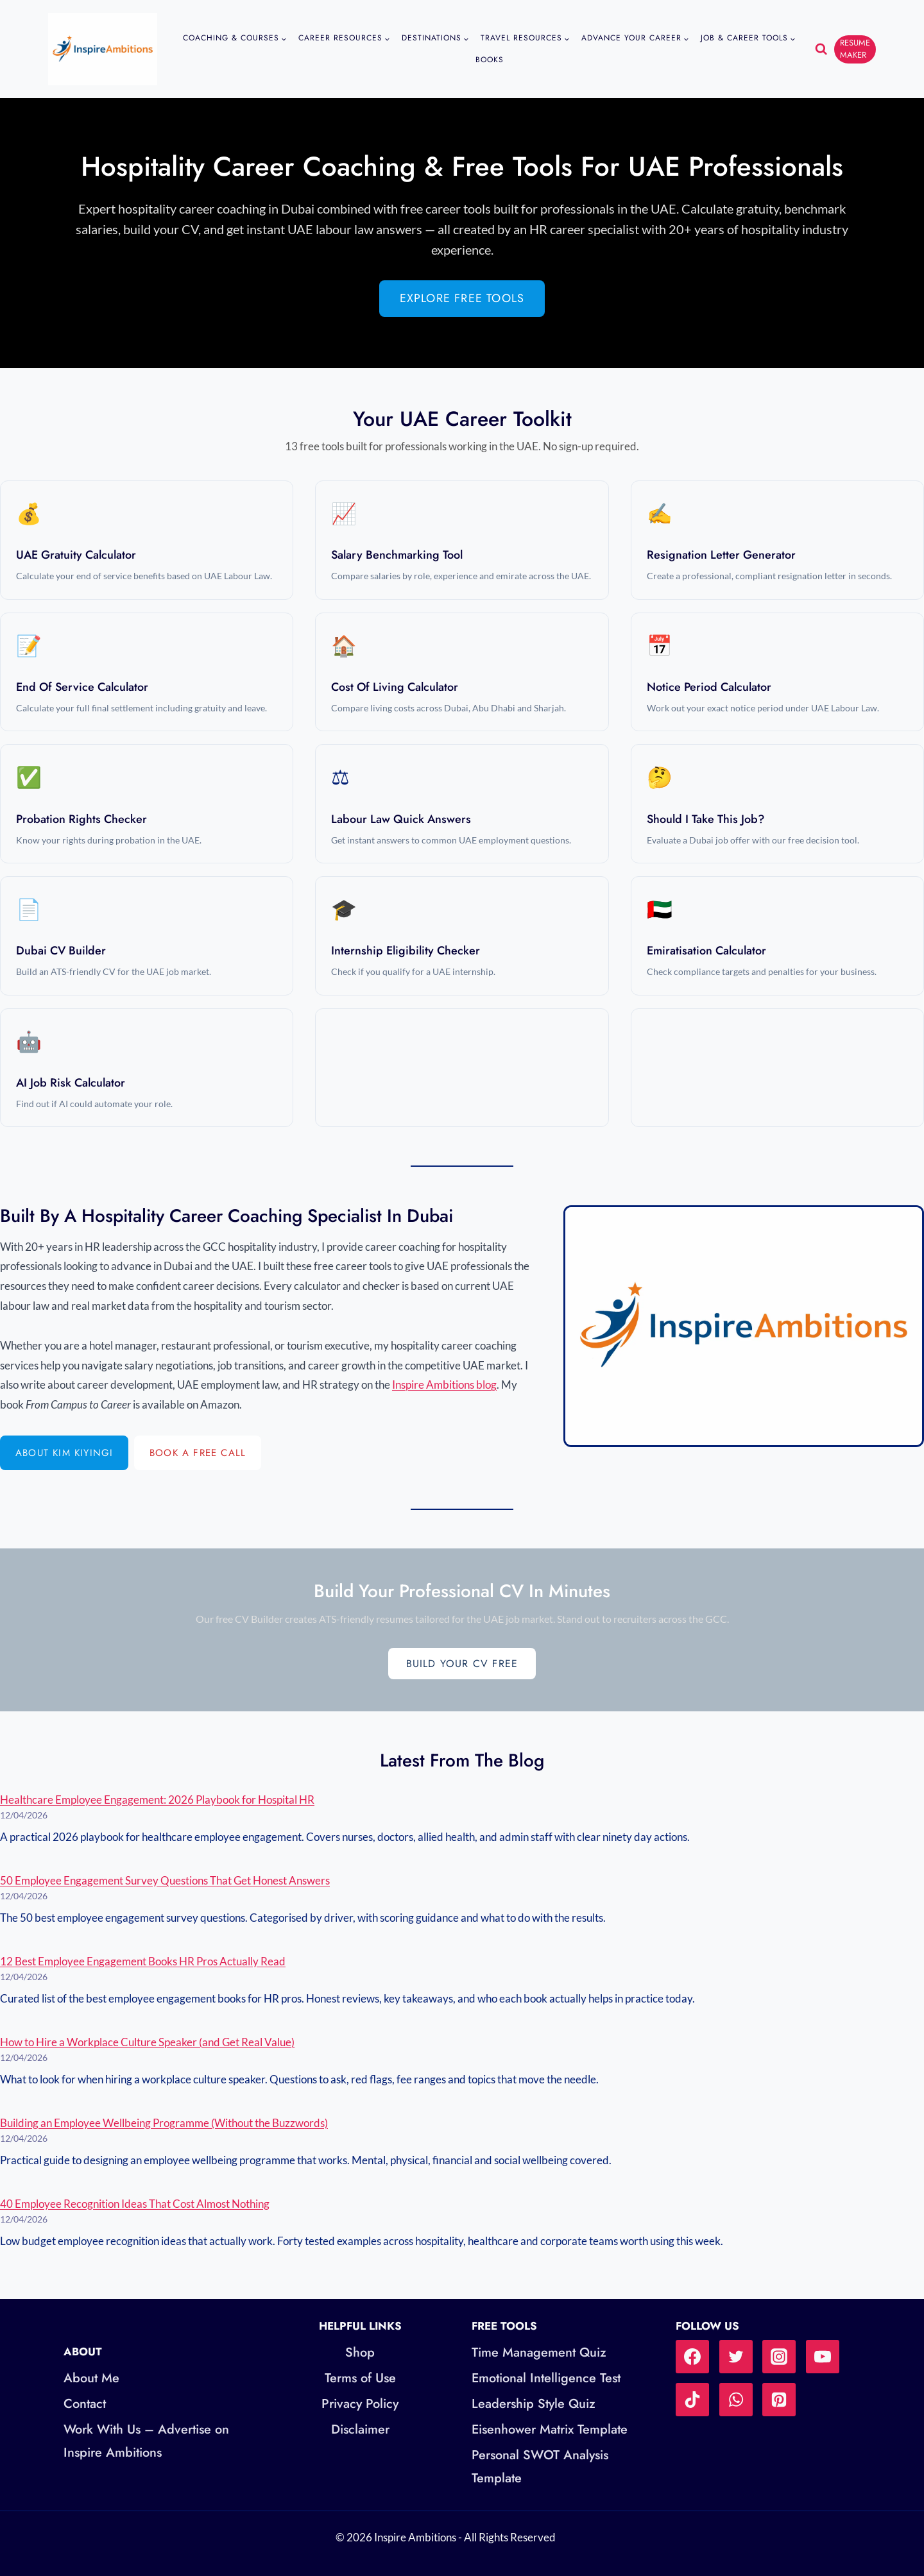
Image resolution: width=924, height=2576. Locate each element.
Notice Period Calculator (709, 687)
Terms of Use (360, 2378)
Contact (85, 2403)
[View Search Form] (821, 49)
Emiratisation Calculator (706, 950)
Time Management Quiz (539, 2352)
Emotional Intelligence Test (546, 2378)
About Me (91, 2378)
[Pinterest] (779, 2399)
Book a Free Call (198, 1453)
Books (489, 59)
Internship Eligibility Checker (405, 950)
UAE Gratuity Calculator (76, 555)
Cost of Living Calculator (394, 687)
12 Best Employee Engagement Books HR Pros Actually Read (143, 1961)
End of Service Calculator (82, 687)
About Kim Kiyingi (64, 1453)
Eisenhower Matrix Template (550, 2429)
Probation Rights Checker (81, 819)
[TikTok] (692, 2399)
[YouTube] (822, 2356)
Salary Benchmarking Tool (397, 555)
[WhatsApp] (736, 2399)
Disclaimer (360, 2429)
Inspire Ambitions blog (444, 1384)
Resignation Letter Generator (721, 555)
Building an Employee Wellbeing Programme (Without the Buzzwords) (164, 2123)
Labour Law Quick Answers (401, 819)
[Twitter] (736, 2356)
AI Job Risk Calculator (70, 1082)
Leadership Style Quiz (533, 2403)
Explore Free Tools (462, 298)
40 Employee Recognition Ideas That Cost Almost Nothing (135, 2203)
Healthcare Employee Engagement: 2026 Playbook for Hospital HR (157, 1799)
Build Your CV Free (462, 1663)
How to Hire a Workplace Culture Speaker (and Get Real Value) (147, 2042)
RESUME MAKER (855, 48)
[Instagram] (779, 2356)
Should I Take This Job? (706, 819)
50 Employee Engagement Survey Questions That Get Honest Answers (165, 1880)
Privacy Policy (359, 2403)
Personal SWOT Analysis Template (540, 2466)
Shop (360, 2352)
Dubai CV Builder (61, 950)
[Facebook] (692, 2356)
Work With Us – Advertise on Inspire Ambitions (146, 2441)
